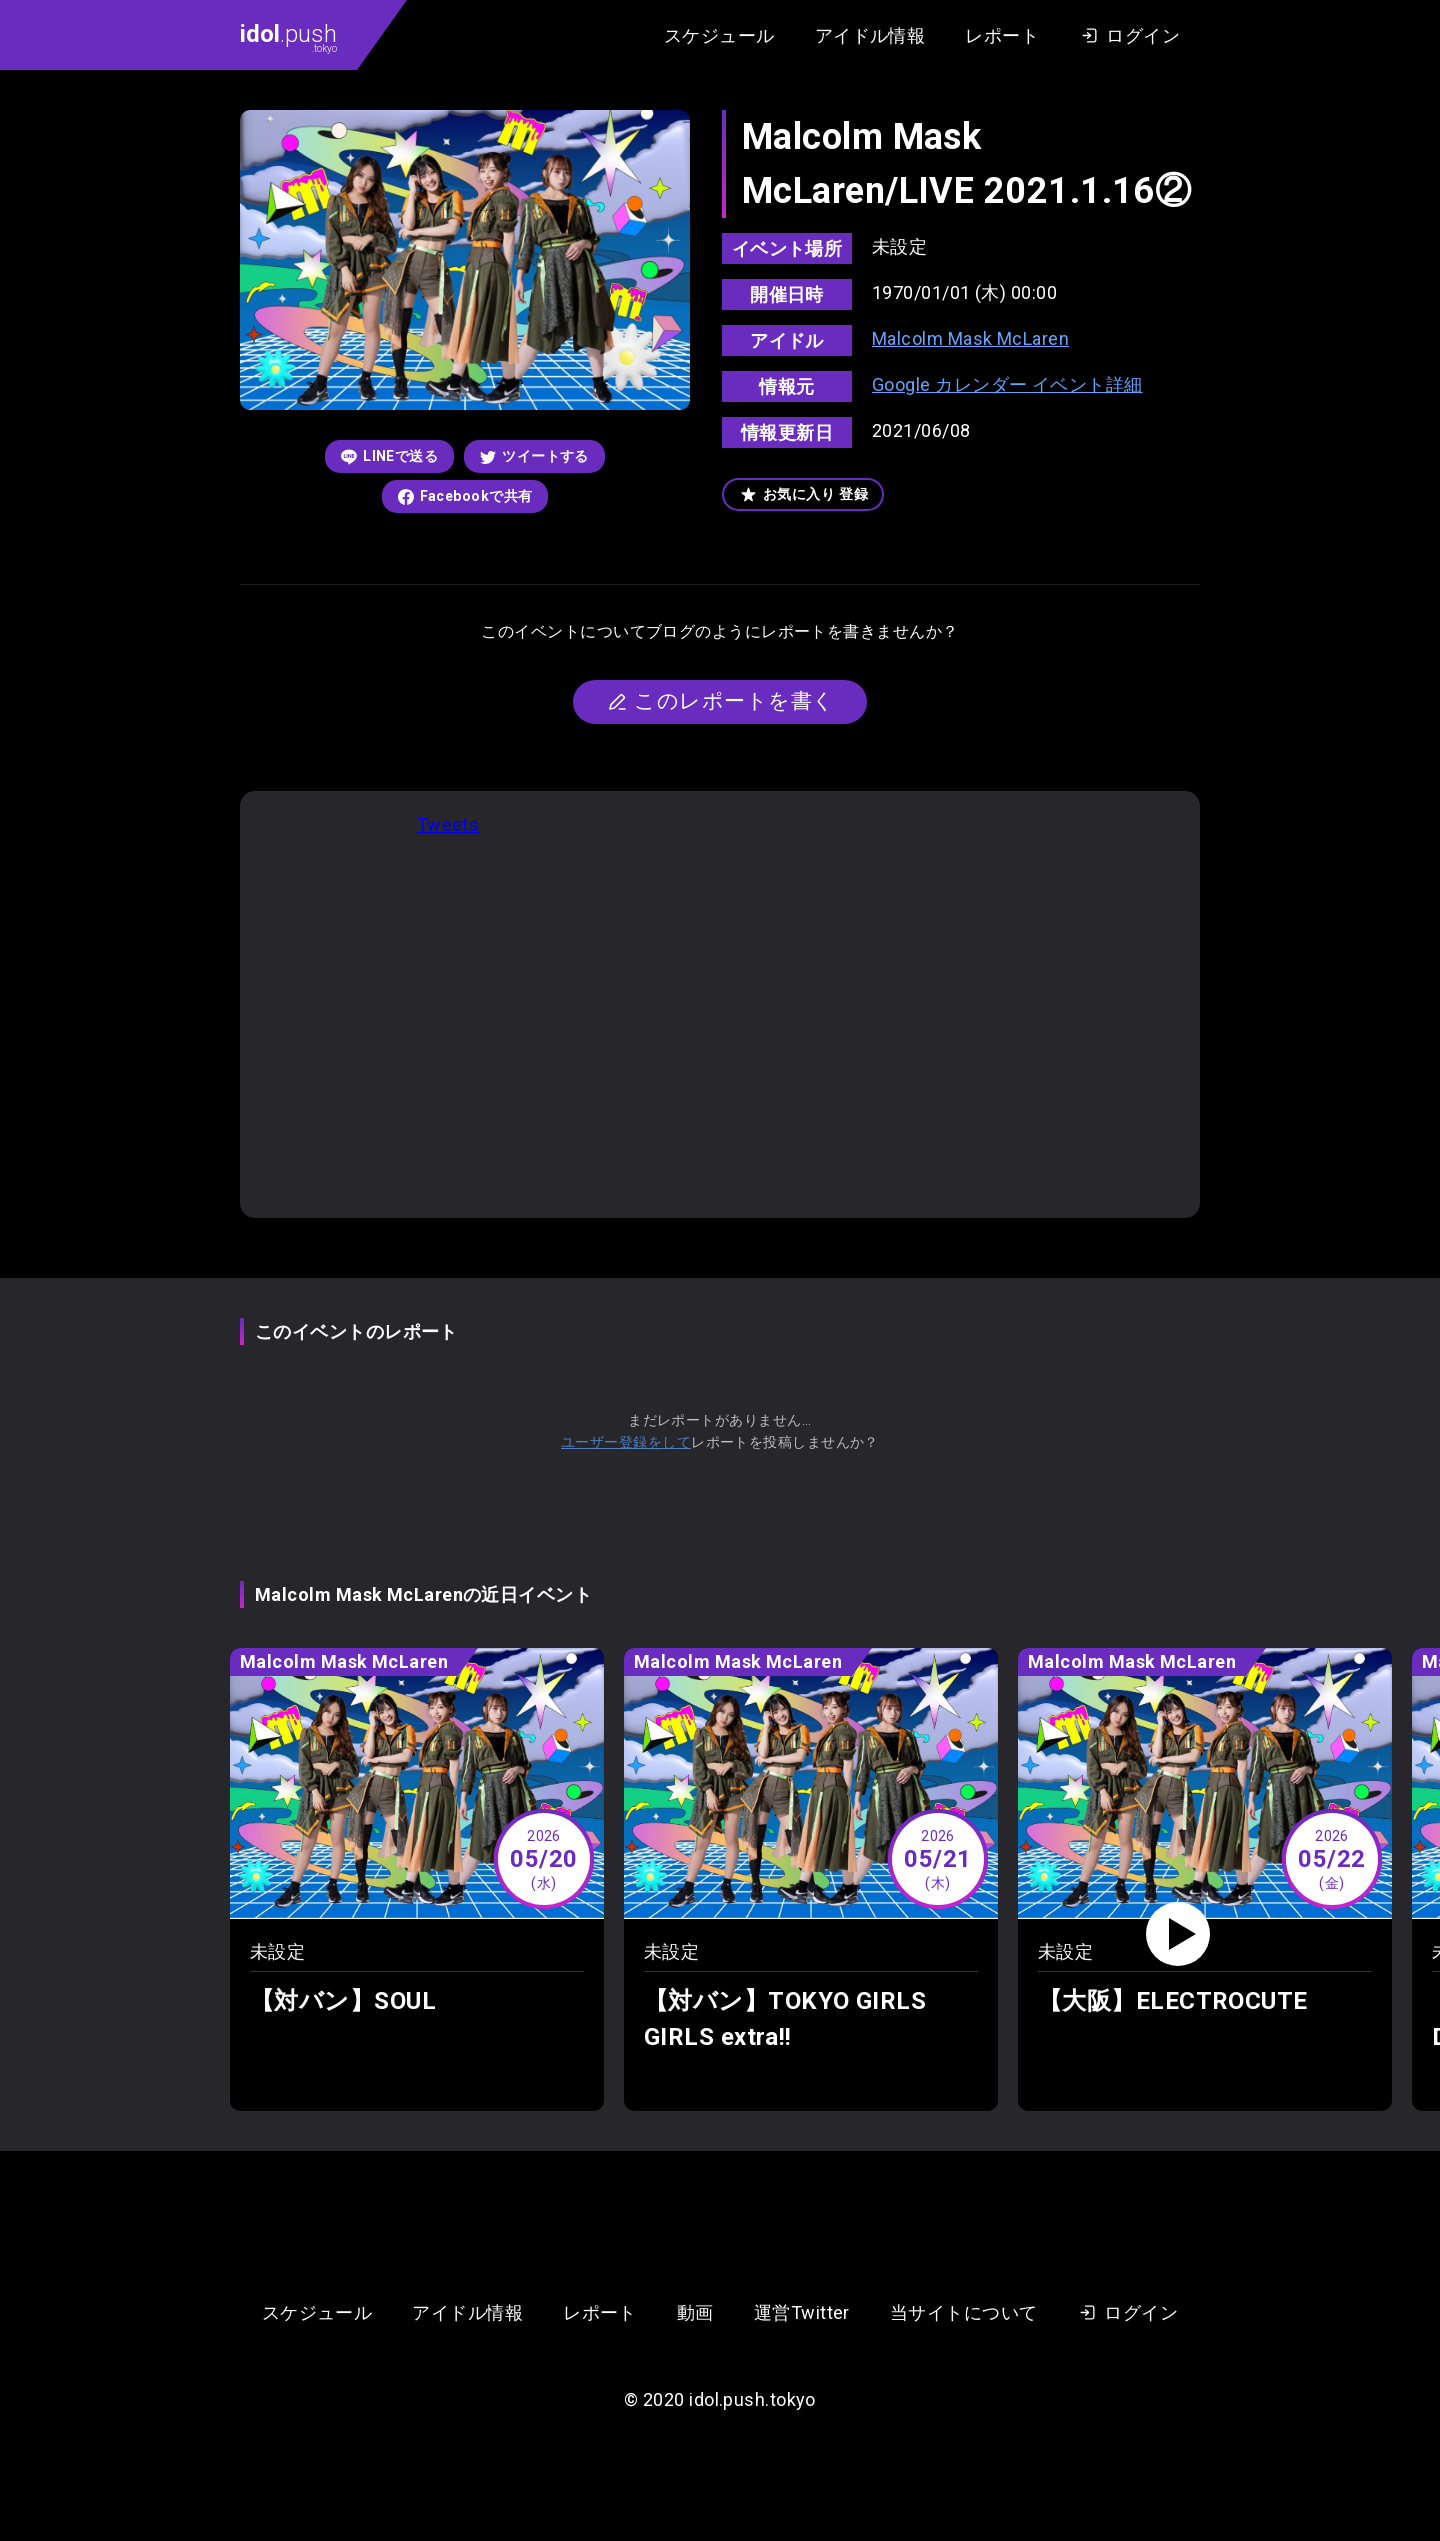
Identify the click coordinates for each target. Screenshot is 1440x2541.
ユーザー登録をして (626, 1442)
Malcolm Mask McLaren (970, 338)
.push (288, 37)
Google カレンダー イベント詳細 (1007, 384)
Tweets (448, 824)
